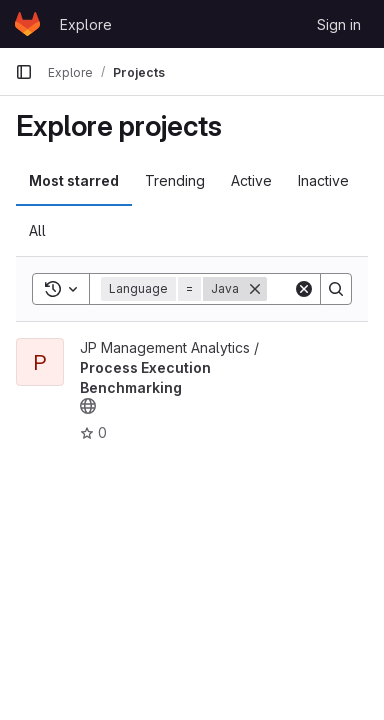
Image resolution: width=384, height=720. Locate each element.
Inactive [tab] (323, 180)
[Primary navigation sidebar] (24, 72)
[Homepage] (27, 24)
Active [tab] (251, 180)
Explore (86, 24)
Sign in (339, 24)
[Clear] (304, 289)
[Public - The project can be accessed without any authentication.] (88, 406)
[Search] (336, 289)
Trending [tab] (175, 180)
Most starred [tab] (74, 180)
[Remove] (255, 289)
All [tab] (37, 230)
